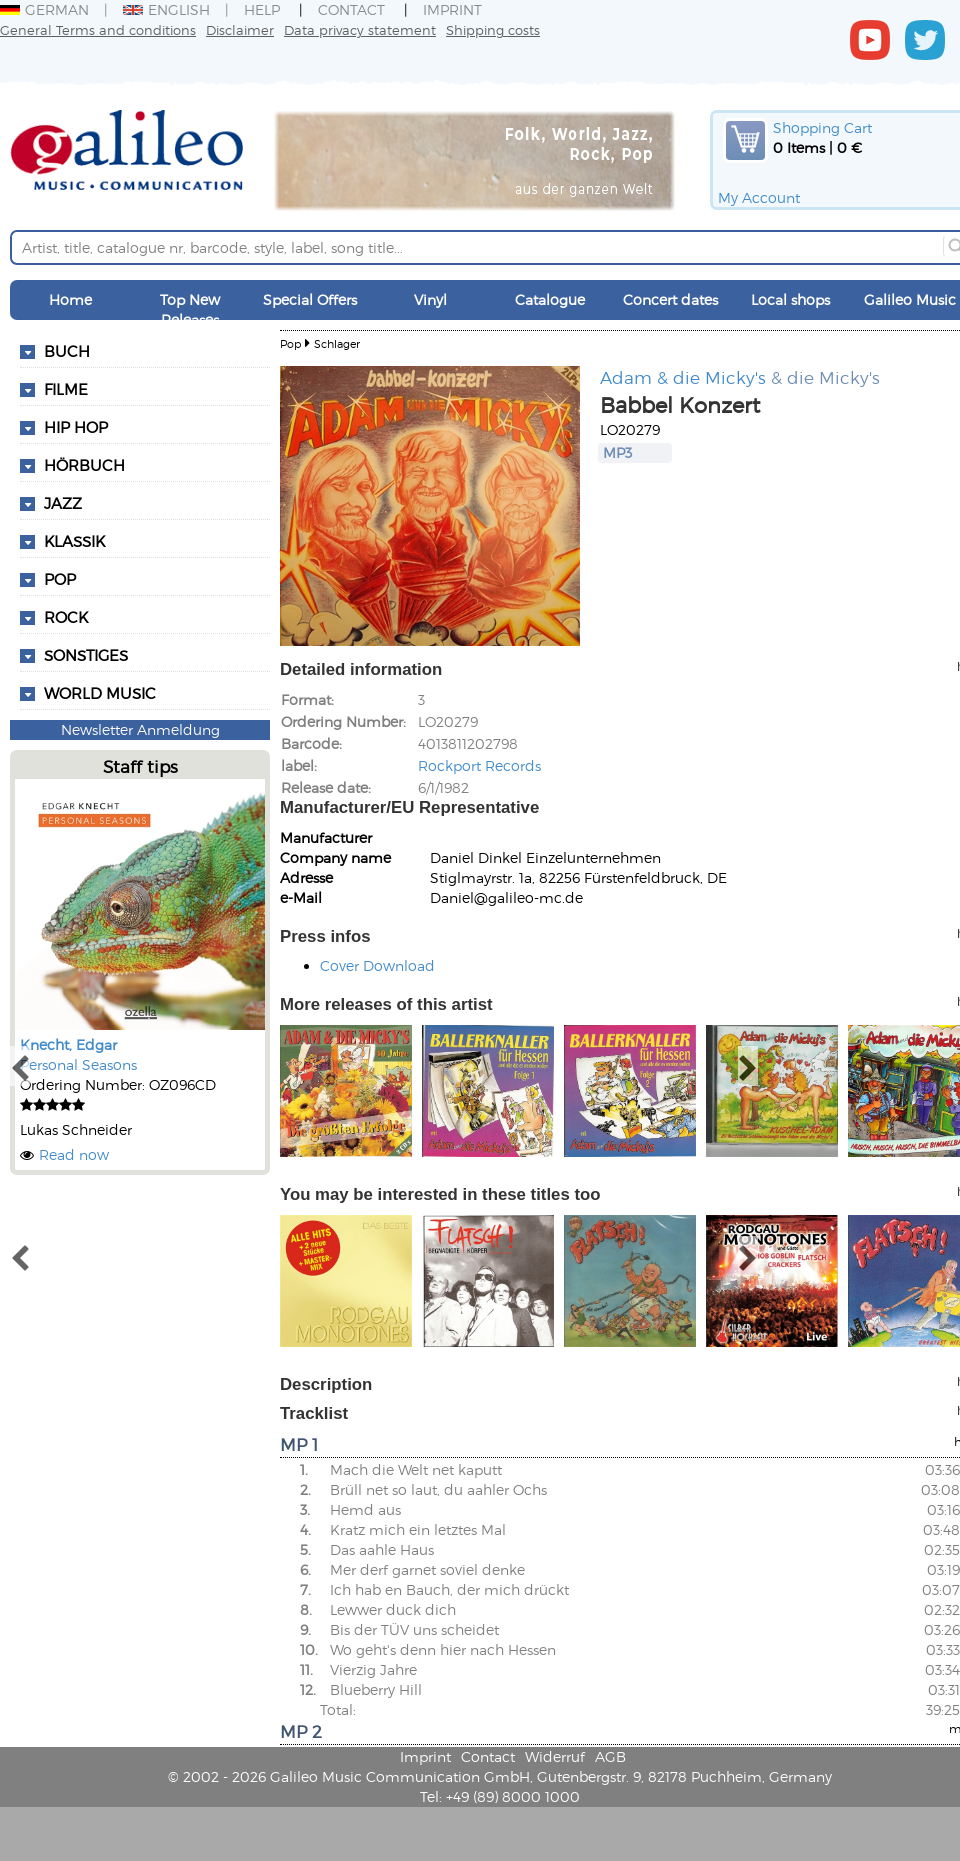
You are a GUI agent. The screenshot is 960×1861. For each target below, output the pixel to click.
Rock (66, 617)
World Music (100, 693)
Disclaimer (240, 29)
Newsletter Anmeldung (140, 729)
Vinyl (430, 299)
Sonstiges (86, 655)
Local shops (790, 299)
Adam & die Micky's (683, 377)
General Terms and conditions (98, 29)
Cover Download (377, 965)
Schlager (337, 343)
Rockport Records (479, 765)
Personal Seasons (78, 1064)
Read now (74, 1154)
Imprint (452, 9)
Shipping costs (493, 29)
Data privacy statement (360, 29)
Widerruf (555, 1756)
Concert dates (670, 299)
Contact (351, 9)
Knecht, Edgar (68, 1044)
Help (262, 9)
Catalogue (550, 299)
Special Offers (310, 299)
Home (70, 299)
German (44, 9)
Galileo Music (910, 299)
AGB (610, 1756)
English (166, 9)
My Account (759, 197)
